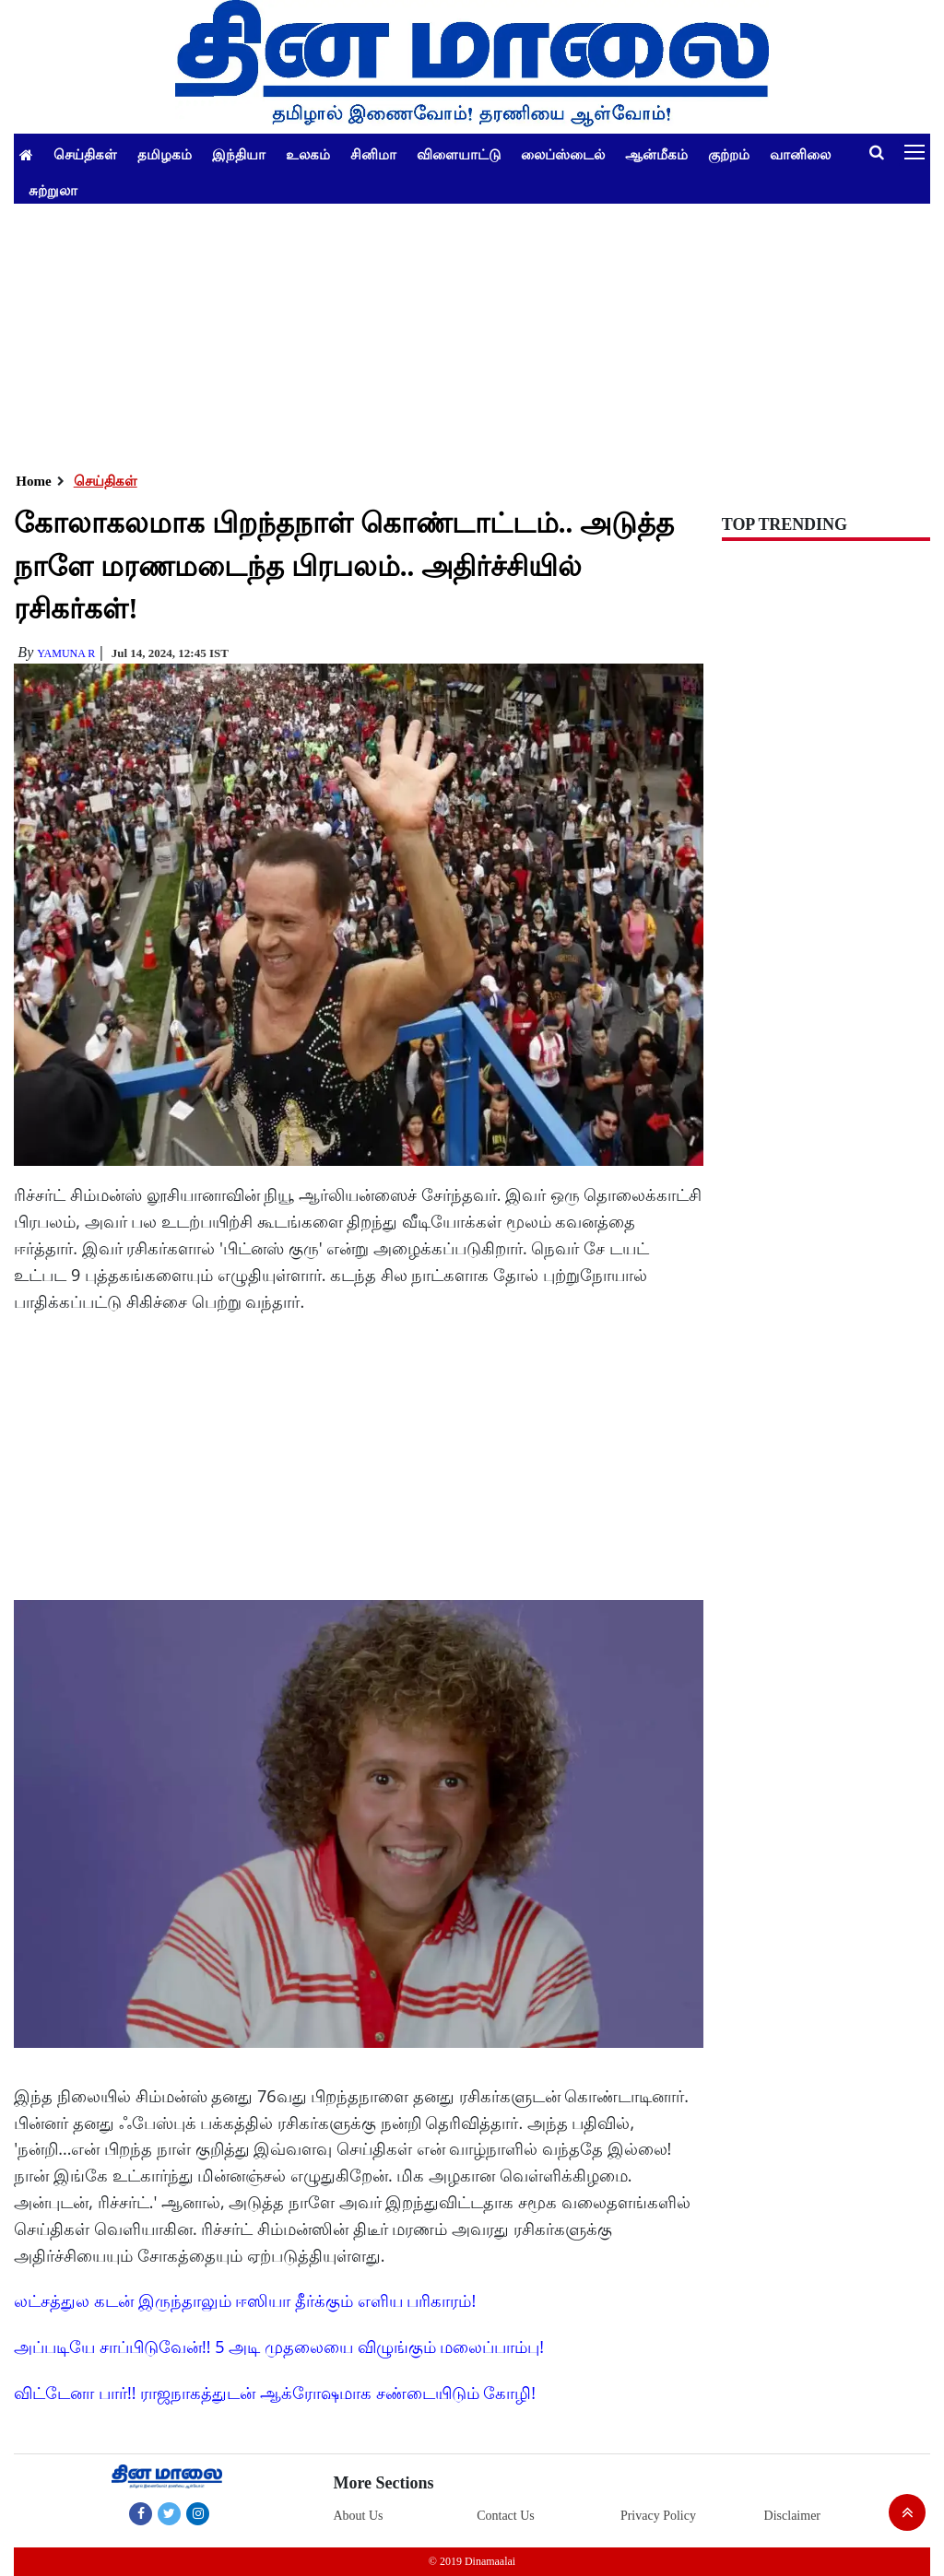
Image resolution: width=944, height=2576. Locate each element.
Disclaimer (792, 2516)
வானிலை (800, 154)
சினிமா (373, 154)
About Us (358, 2516)
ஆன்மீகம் (656, 154)
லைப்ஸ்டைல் (563, 154)
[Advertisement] (471, 333)
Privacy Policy (658, 2516)
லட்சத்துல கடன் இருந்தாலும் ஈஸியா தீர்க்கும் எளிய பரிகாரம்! (245, 2300)
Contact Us (506, 2516)
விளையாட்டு (459, 154)
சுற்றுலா (53, 190)
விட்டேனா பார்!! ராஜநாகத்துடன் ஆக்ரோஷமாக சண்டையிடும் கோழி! (275, 2393)
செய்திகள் (85, 154)
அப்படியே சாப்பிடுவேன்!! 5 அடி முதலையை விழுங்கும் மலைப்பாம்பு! (279, 2346)
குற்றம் (728, 154)
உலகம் (308, 154)
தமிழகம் (164, 154)
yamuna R (66, 653)
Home (33, 481)
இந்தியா (239, 154)
